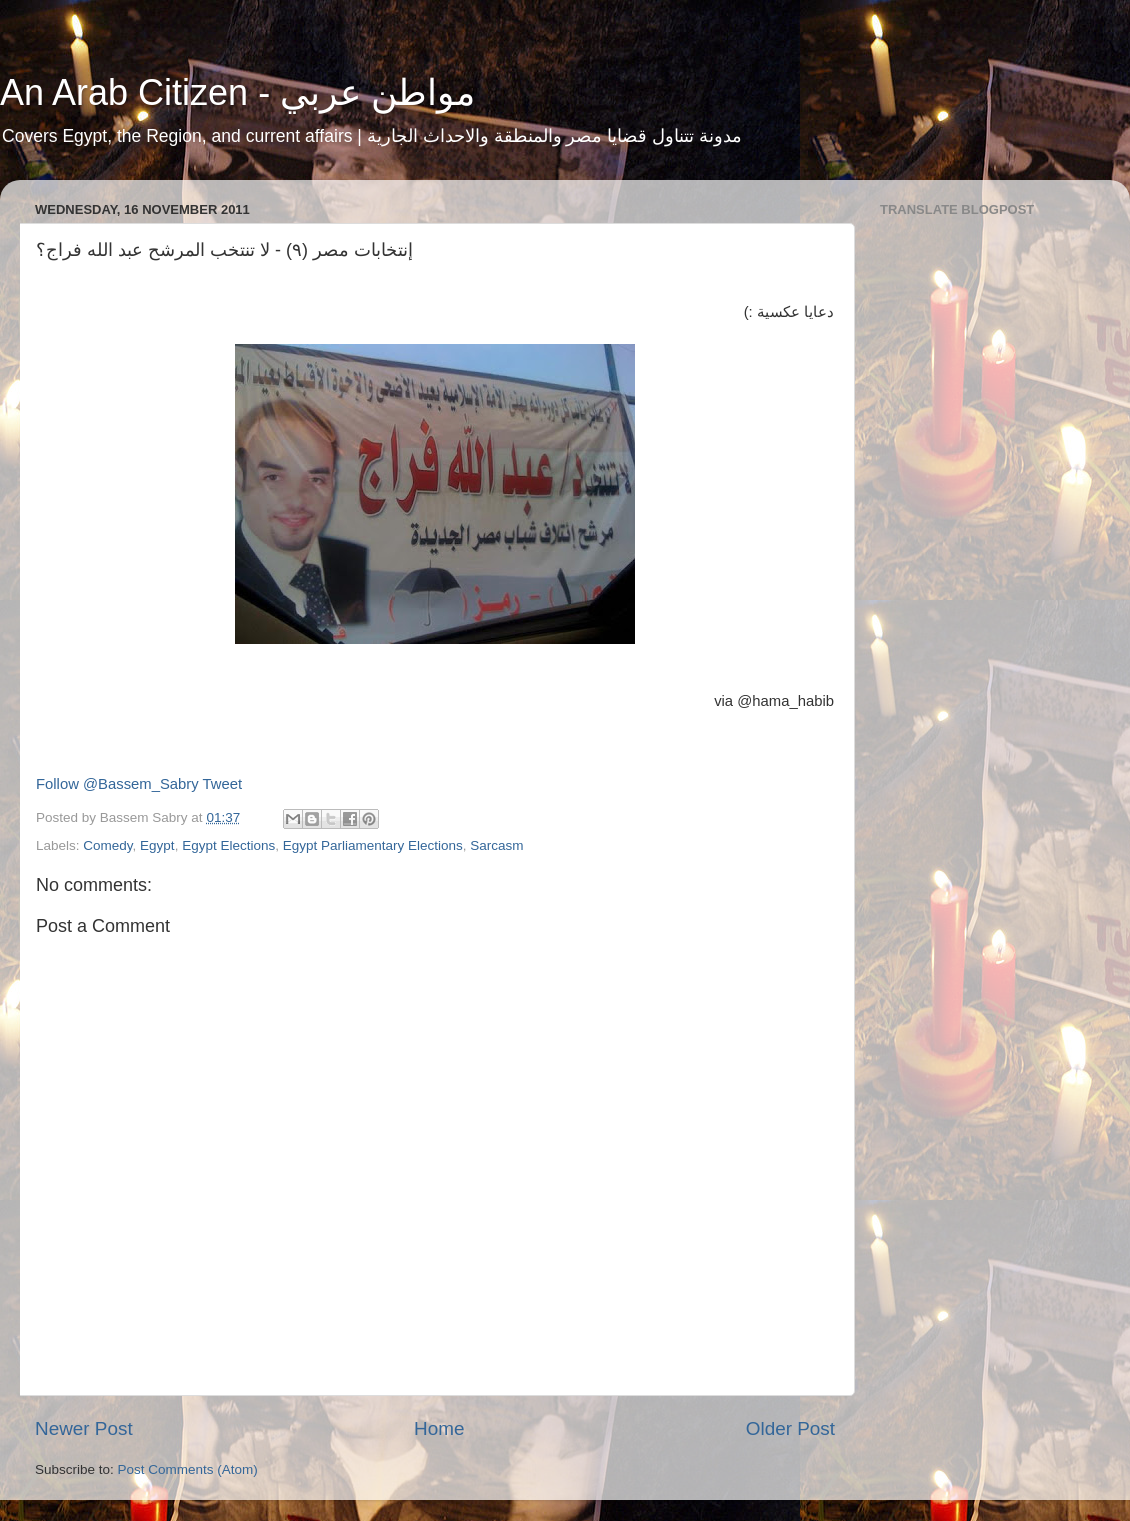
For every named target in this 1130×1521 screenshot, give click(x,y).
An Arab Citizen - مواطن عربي (237, 92)
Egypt (157, 845)
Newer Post (84, 1428)
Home (439, 1428)
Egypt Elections (228, 845)
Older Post (790, 1428)
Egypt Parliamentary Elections (373, 845)
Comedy (107, 845)
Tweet (223, 784)
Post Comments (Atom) (188, 1469)
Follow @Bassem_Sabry (117, 784)
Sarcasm (496, 845)
